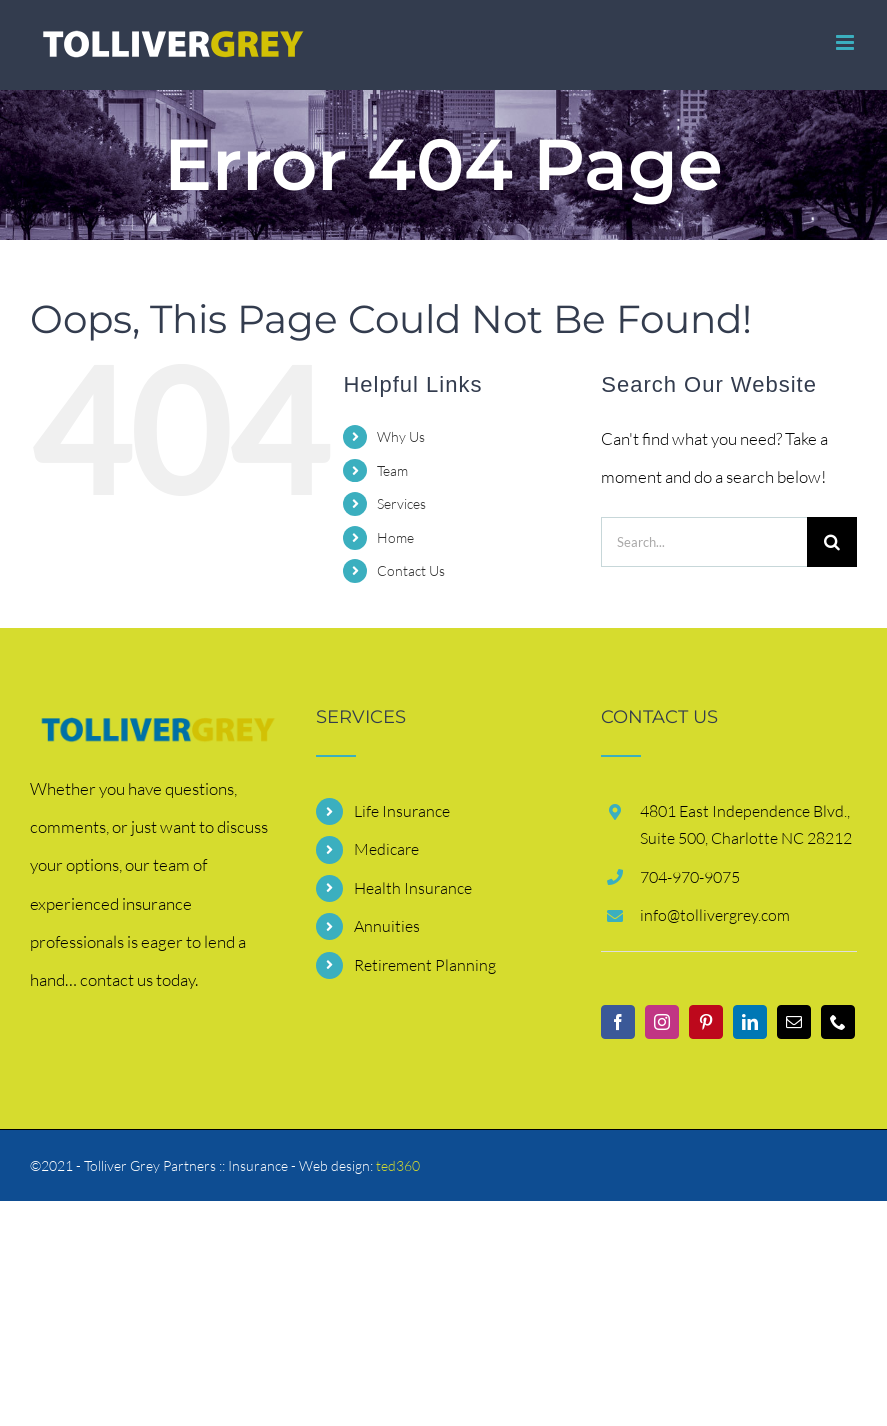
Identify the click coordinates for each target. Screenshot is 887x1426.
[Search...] (704, 542)
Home (395, 537)
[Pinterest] (706, 1022)
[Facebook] (618, 1022)
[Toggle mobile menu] (846, 42)
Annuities (387, 926)
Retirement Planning (425, 965)
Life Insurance (402, 811)
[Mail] (794, 1022)
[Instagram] (662, 1022)
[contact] (158, 726)
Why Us (401, 436)
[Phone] (838, 1022)
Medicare (386, 849)
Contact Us (411, 570)
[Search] (832, 542)
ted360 (398, 1165)
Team (392, 470)
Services (401, 503)
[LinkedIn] (750, 1022)
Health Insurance (413, 888)
